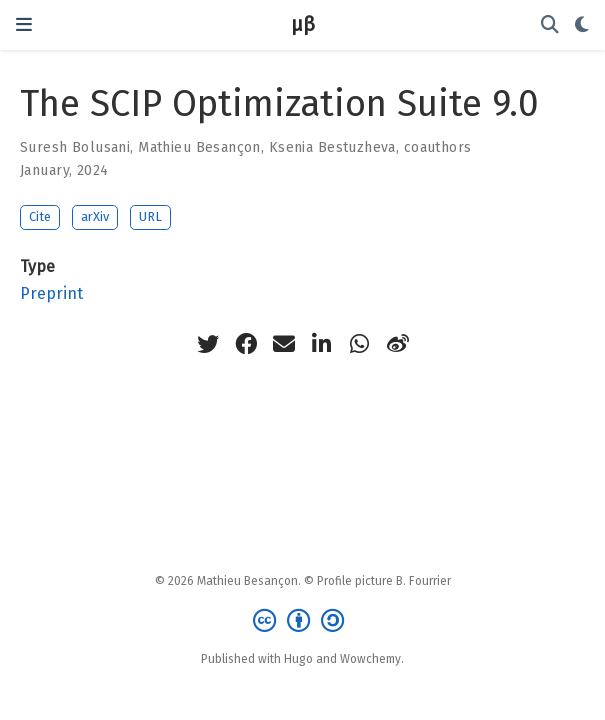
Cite (40, 216)
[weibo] (398, 344)
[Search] (550, 25)
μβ (303, 24)
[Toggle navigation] (24, 24)
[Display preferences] (582, 25)
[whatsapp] (360, 344)
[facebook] (246, 344)
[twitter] (208, 344)
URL (150, 216)
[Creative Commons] (302, 621)
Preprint (51, 293)
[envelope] (284, 344)
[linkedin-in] (322, 344)
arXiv (95, 216)
